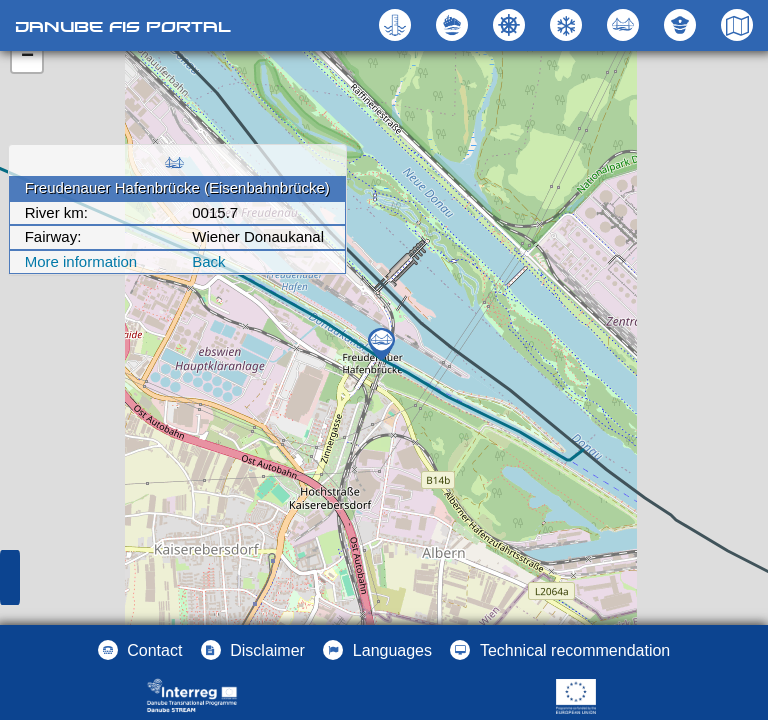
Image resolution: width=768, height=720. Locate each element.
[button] (625, 25)
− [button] (27, 57)
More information (81, 261)
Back (208, 261)
